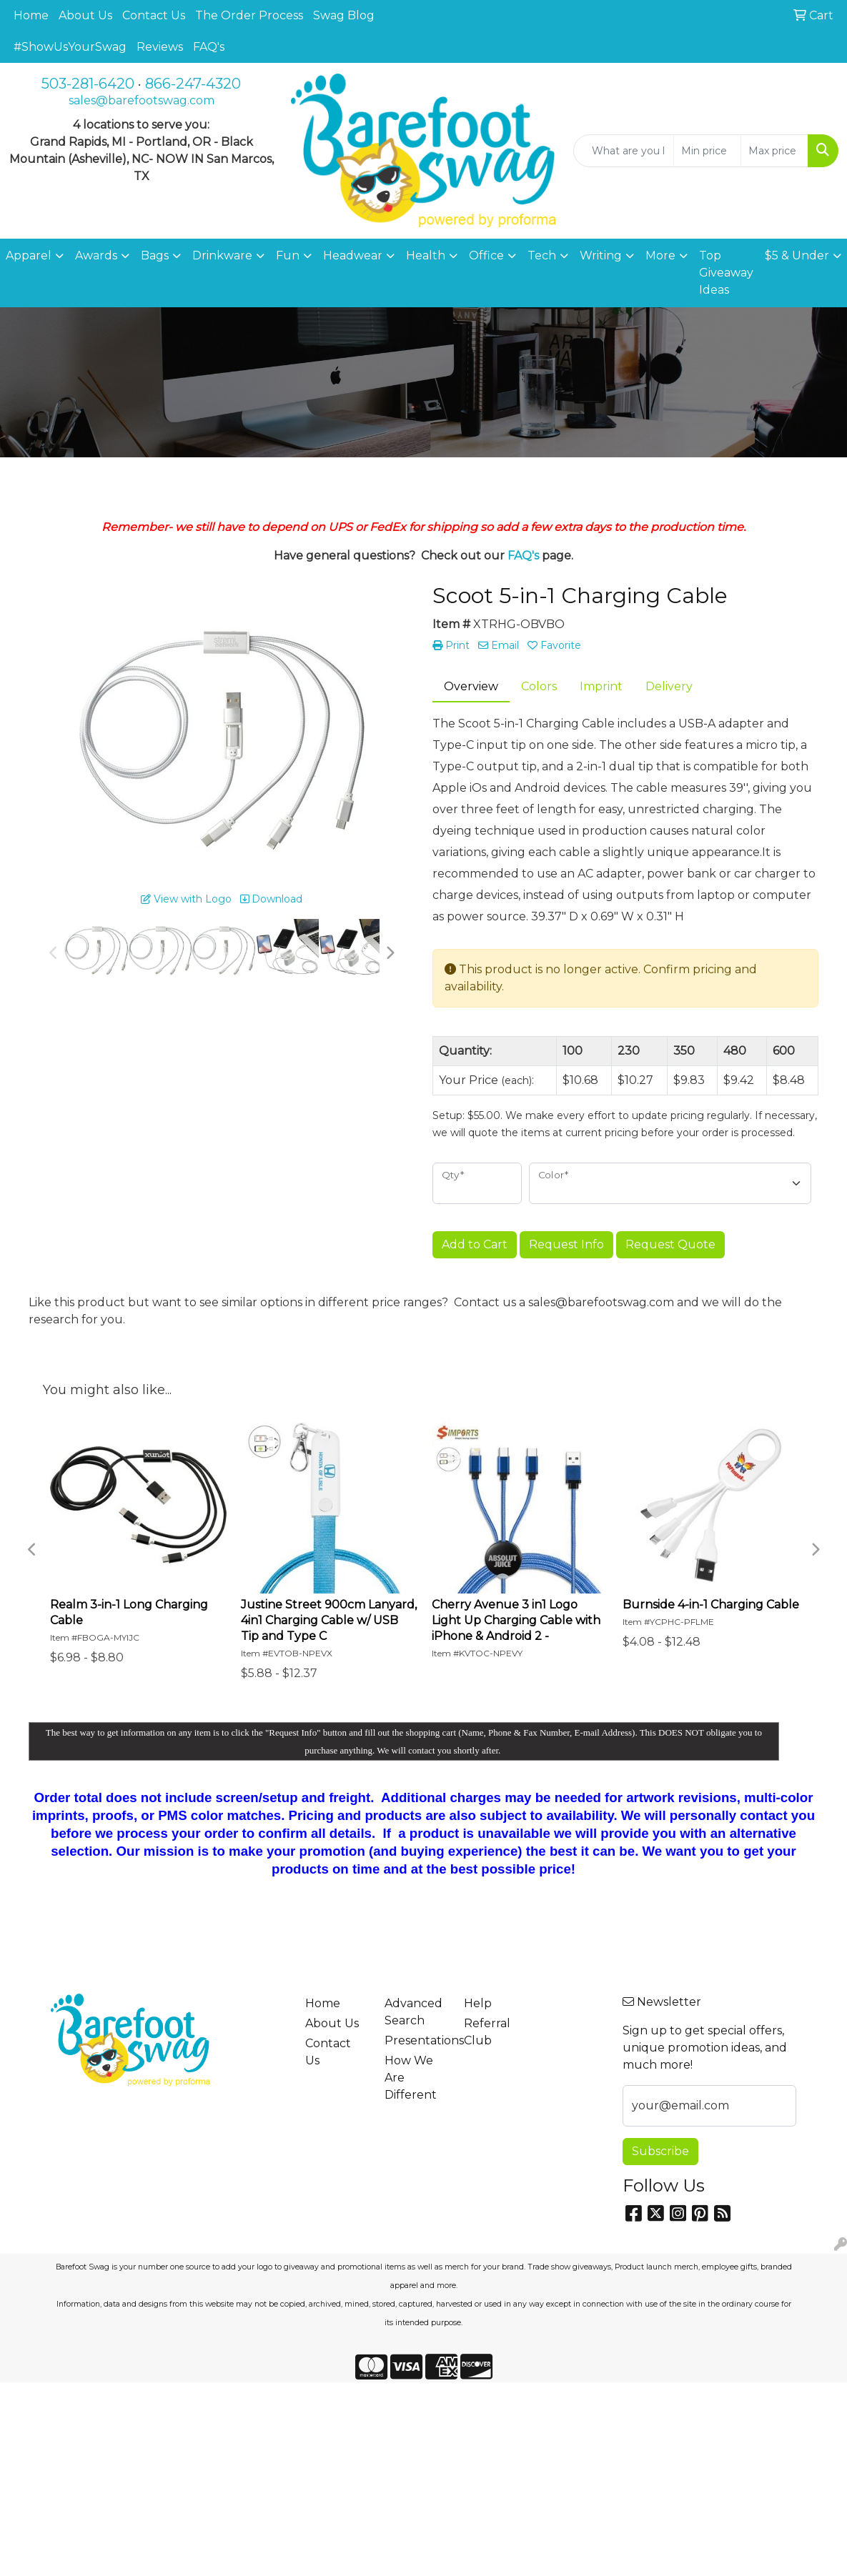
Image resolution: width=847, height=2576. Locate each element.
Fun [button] (287, 255)
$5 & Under (797, 255)
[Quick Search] (623, 150)
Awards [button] (96, 255)
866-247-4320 (193, 83)
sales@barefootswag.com (141, 100)
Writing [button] (601, 255)
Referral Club (487, 2031)
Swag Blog (344, 15)
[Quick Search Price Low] (707, 150)
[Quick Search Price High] (774, 150)
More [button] (660, 255)
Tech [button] (541, 255)
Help (478, 2003)
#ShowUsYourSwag (70, 47)
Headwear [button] (352, 255)
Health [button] (425, 255)
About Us (85, 15)
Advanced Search (413, 2011)
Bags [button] (155, 255)
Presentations (416, 2040)
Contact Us (153, 15)
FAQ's (208, 47)
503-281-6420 (87, 83)
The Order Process (249, 15)
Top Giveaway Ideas (726, 273)
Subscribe (660, 2151)
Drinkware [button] (222, 255)
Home (31, 15)
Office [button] (486, 255)
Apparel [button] (28, 255)
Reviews (160, 47)
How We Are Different (411, 2078)
